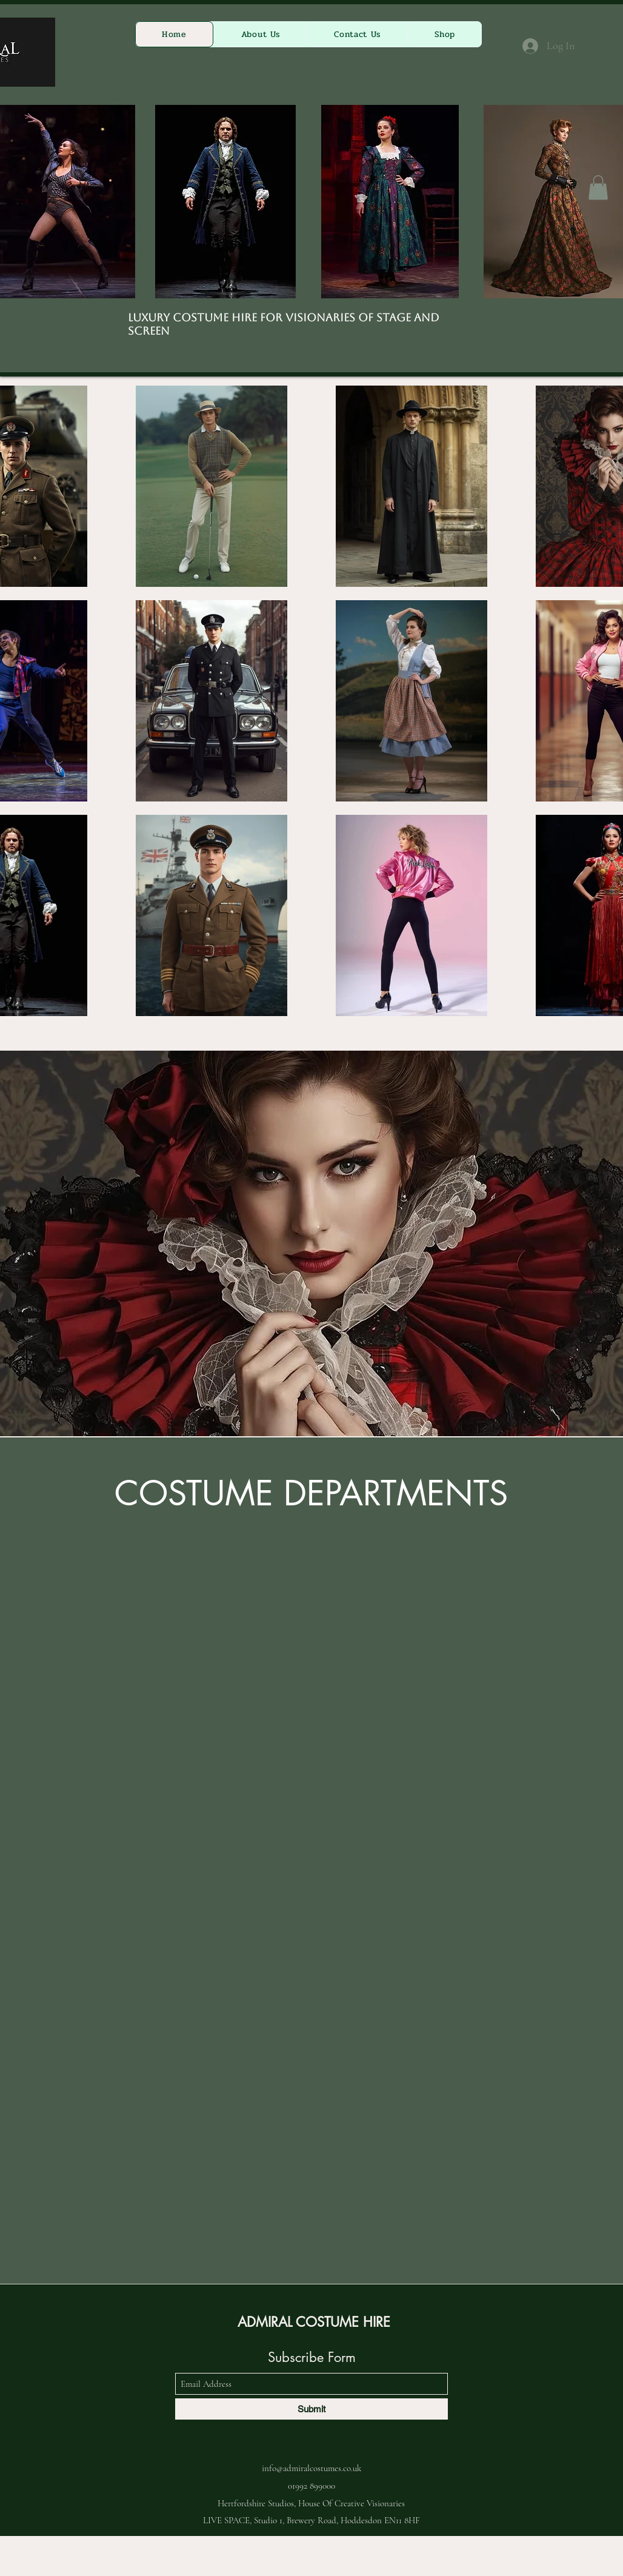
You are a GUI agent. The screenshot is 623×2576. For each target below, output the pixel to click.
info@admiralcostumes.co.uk (311, 2468)
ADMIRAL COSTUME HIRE (314, 2321)
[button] (598, 187)
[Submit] (311, 2409)
